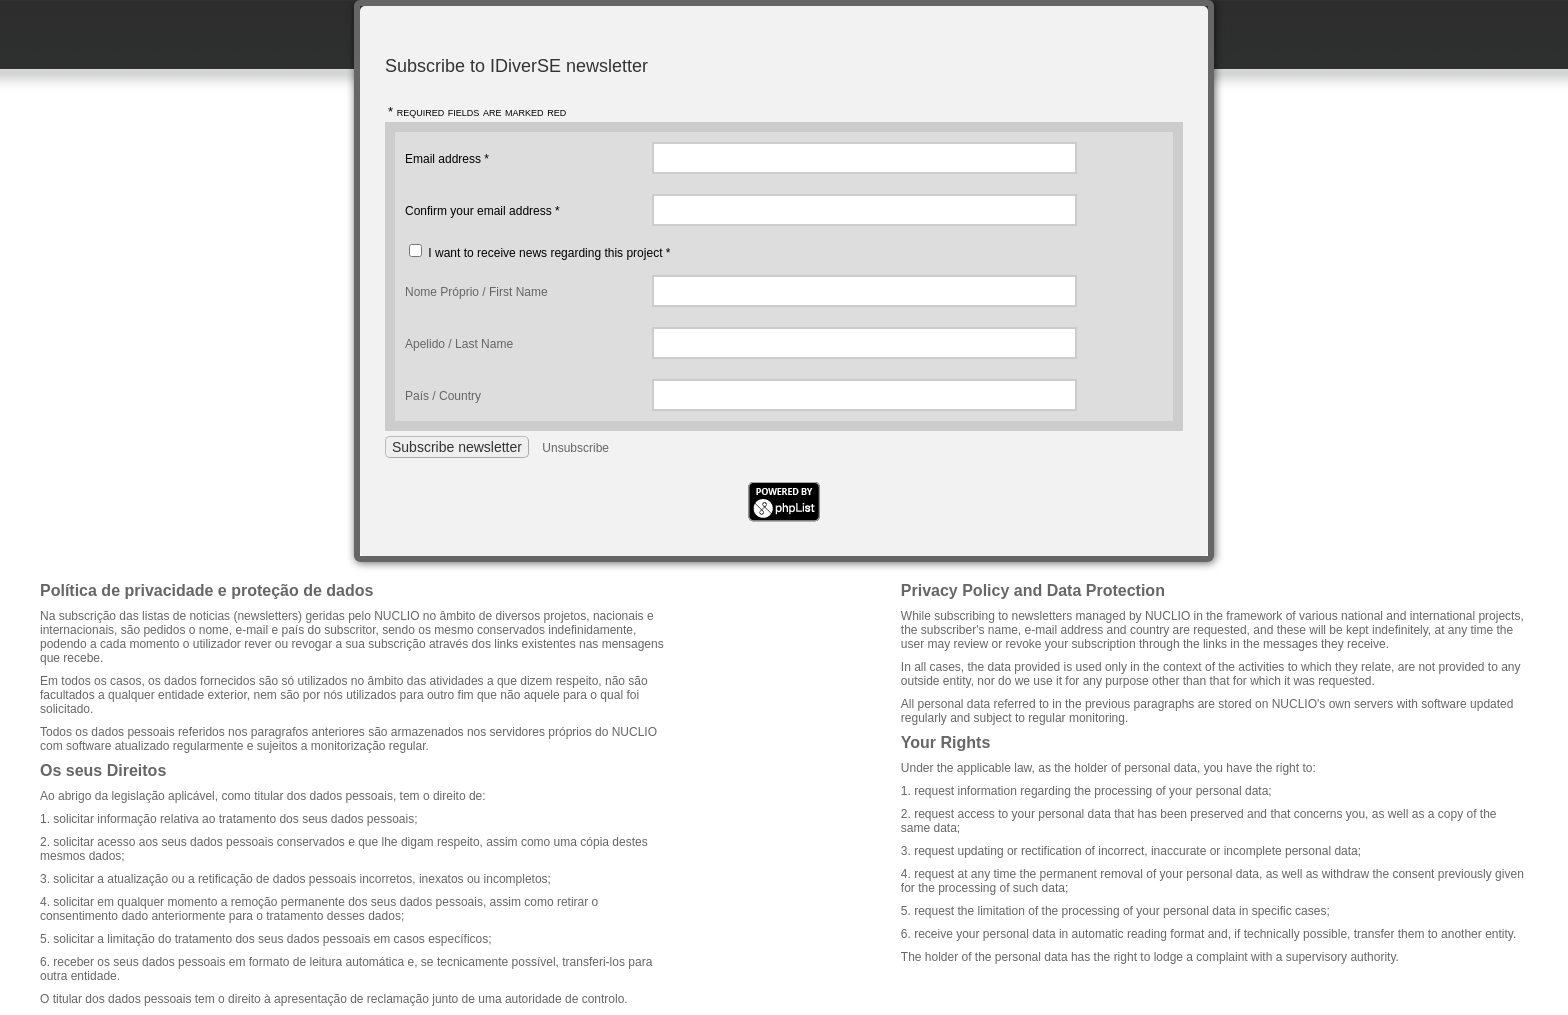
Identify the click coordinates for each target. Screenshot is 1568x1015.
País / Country (443, 396)
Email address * (447, 159)
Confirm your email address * (482, 211)
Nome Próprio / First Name (476, 292)
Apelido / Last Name (459, 344)
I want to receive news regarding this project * (549, 253)
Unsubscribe (575, 448)
